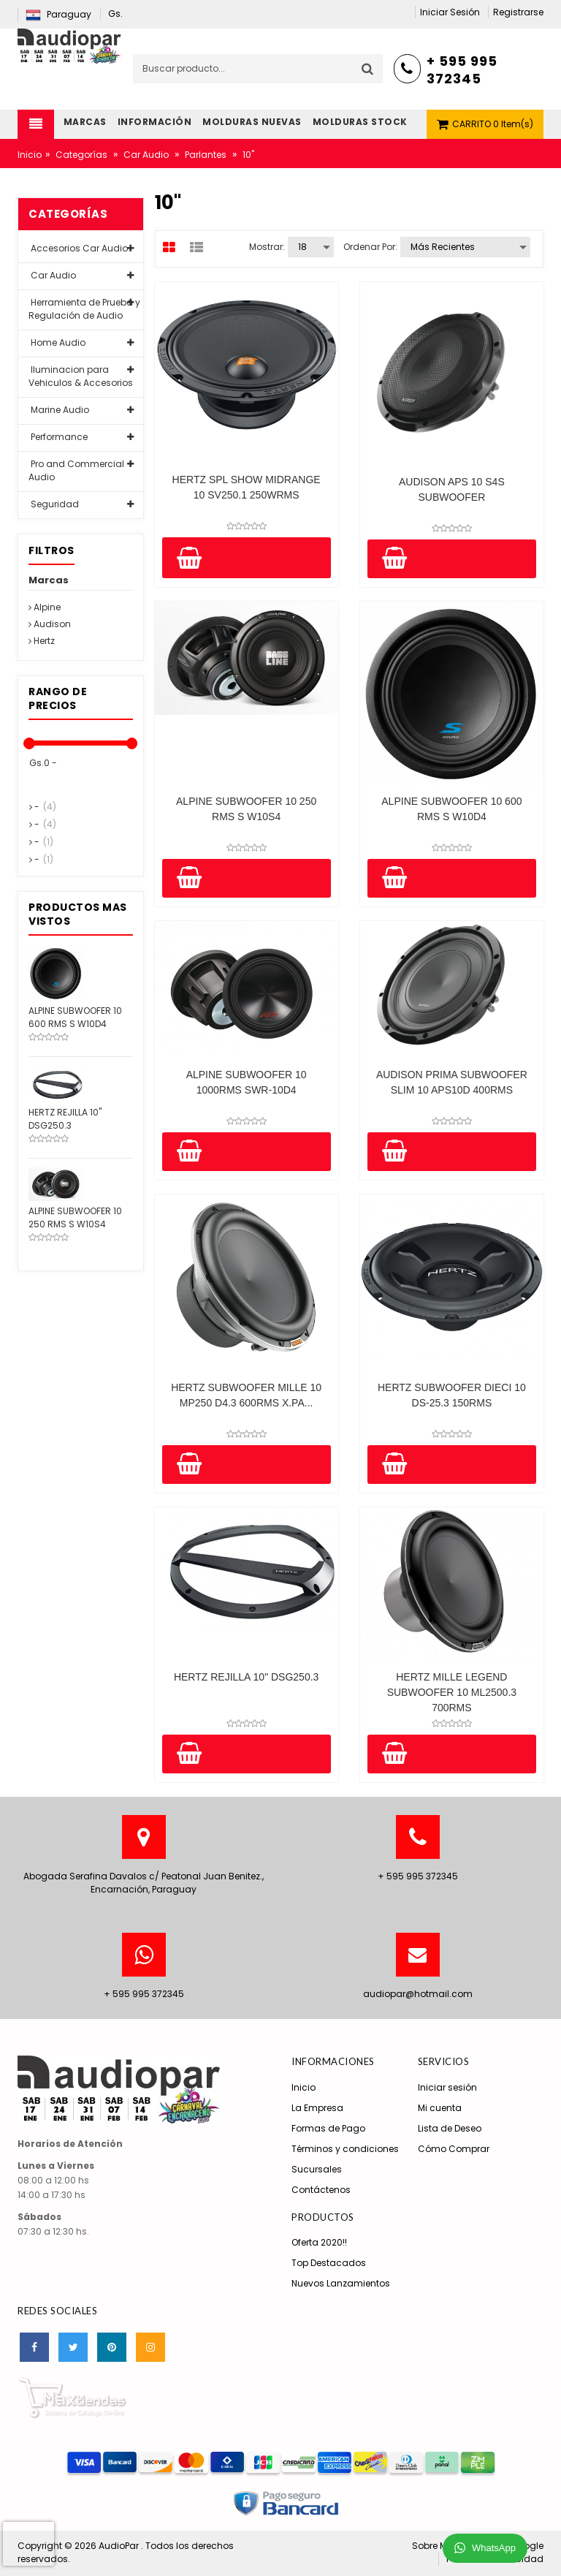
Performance (58, 437)
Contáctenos (321, 2189)
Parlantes (205, 154)
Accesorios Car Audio (78, 248)
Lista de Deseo (449, 2128)
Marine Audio (58, 410)
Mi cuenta (440, 2108)
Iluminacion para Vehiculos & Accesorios (80, 376)
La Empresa (317, 2108)
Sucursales (316, 2169)
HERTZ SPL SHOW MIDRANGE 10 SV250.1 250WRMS (246, 487)
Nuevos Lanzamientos (340, 2283)
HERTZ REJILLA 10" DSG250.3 (246, 1677)
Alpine (44, 607)
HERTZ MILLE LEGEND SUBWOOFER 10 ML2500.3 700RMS (451, 1692)
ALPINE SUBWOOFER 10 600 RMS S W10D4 (451, 808)
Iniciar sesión (447, 2087)
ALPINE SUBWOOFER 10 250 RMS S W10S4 (246, 808)
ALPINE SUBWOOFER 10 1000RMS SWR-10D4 (246, 1082)
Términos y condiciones (345, 2149)
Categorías (81, 154)
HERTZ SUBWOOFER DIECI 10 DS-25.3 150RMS (452, 1395)
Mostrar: (267, 246)
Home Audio (56, 342)
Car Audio (146, 154)
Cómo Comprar (453, 2149)
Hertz (41, 640)
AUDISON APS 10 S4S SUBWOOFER (452, 489)
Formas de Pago (328, 2128)
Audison (49, 624)
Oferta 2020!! (319, 2242)
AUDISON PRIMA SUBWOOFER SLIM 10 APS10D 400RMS (451, 1082)
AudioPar (120, 2545)
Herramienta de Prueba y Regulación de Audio (84, 309)
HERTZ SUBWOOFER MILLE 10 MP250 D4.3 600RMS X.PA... (246, 1395)
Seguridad (53, 504)
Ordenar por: (370, 246)
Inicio (30, 154)
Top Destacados (328, 2263)
